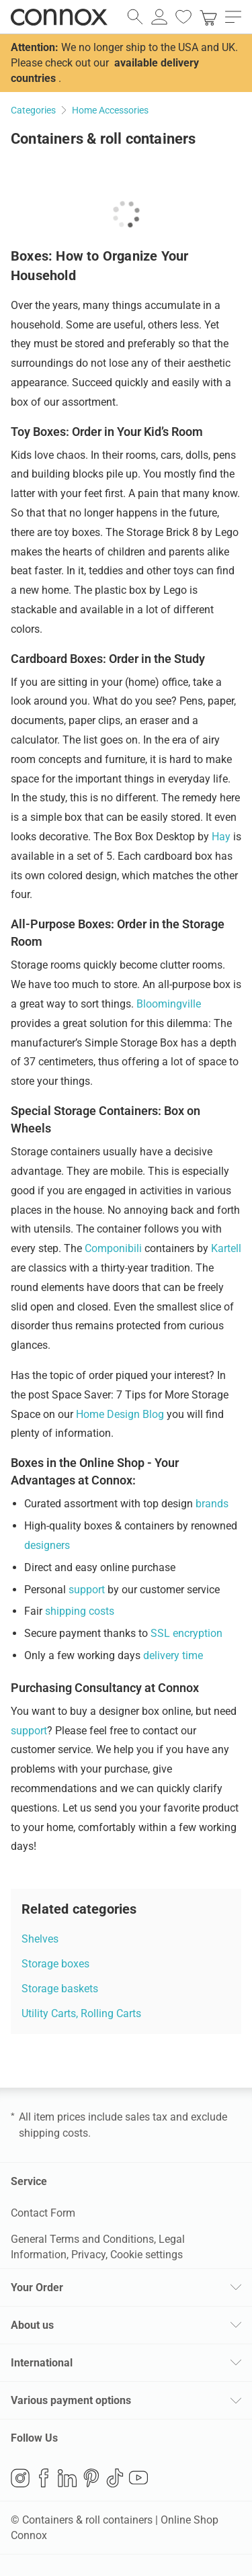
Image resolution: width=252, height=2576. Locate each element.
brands (212, 1503)
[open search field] (135, 17)
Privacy (88, 2254)
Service (29, 2181)
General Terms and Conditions (82, 2239)
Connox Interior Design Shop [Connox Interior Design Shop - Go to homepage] (59, 17)
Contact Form (43, 2213)
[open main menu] (233, 17)
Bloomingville (168, 1003)
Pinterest (91, 2478)
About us (32, 2325)
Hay (221, 836)
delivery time (173, 1655)
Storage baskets (60, 1988)
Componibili (113, 1248)
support (87, 1589)
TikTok (115, 2478)
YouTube (138, 2478)
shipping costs (79, 1611)
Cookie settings (146, 2254)
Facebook (43, 2478)
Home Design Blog (120, 1414)
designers (47, 1545)
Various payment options (71, 2400)
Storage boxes (55, 1963)
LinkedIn (67, 2478)
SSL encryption (186, 1633)
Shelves (40, 1939)
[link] (208, 17)
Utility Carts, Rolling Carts (81, 2013)
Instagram (20, 2478)
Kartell (226, 1248)
